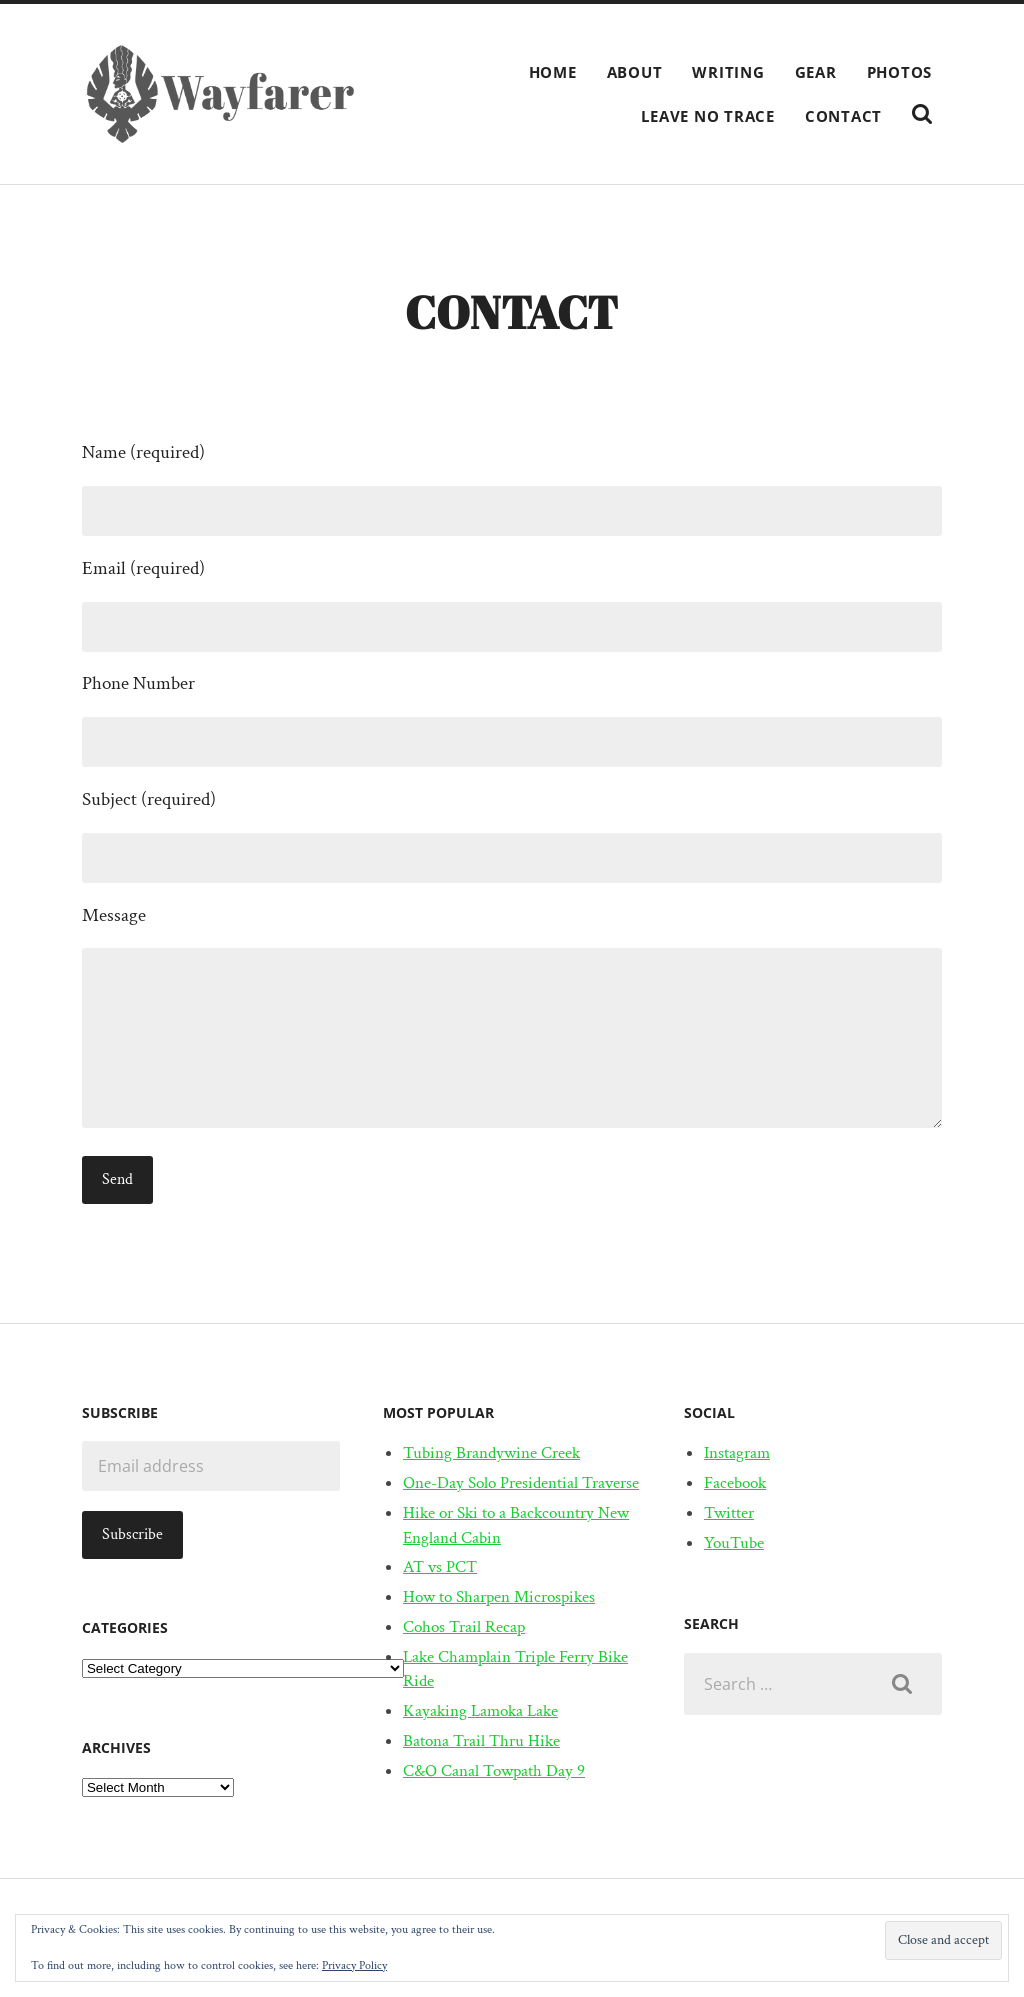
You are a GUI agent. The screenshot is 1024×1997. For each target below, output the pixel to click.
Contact (843, 116)
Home (553, 72)
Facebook (735, 1483)
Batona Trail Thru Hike (481, 1741)
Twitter (729, 1513)
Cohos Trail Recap (464, 1627)
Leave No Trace (708, 116)
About (635, 72)
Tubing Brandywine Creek (491, 1453)
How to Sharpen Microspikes (499, 1597)
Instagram (737, 1453)
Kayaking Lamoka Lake (480, 1711)
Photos (900, 72)
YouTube (734, 1543)
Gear (816, 72)
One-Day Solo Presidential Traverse (521, 1483)
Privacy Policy (354, 1965)
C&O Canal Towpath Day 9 (494, 1771)
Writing (728, 72)
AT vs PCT (440, 1567)
